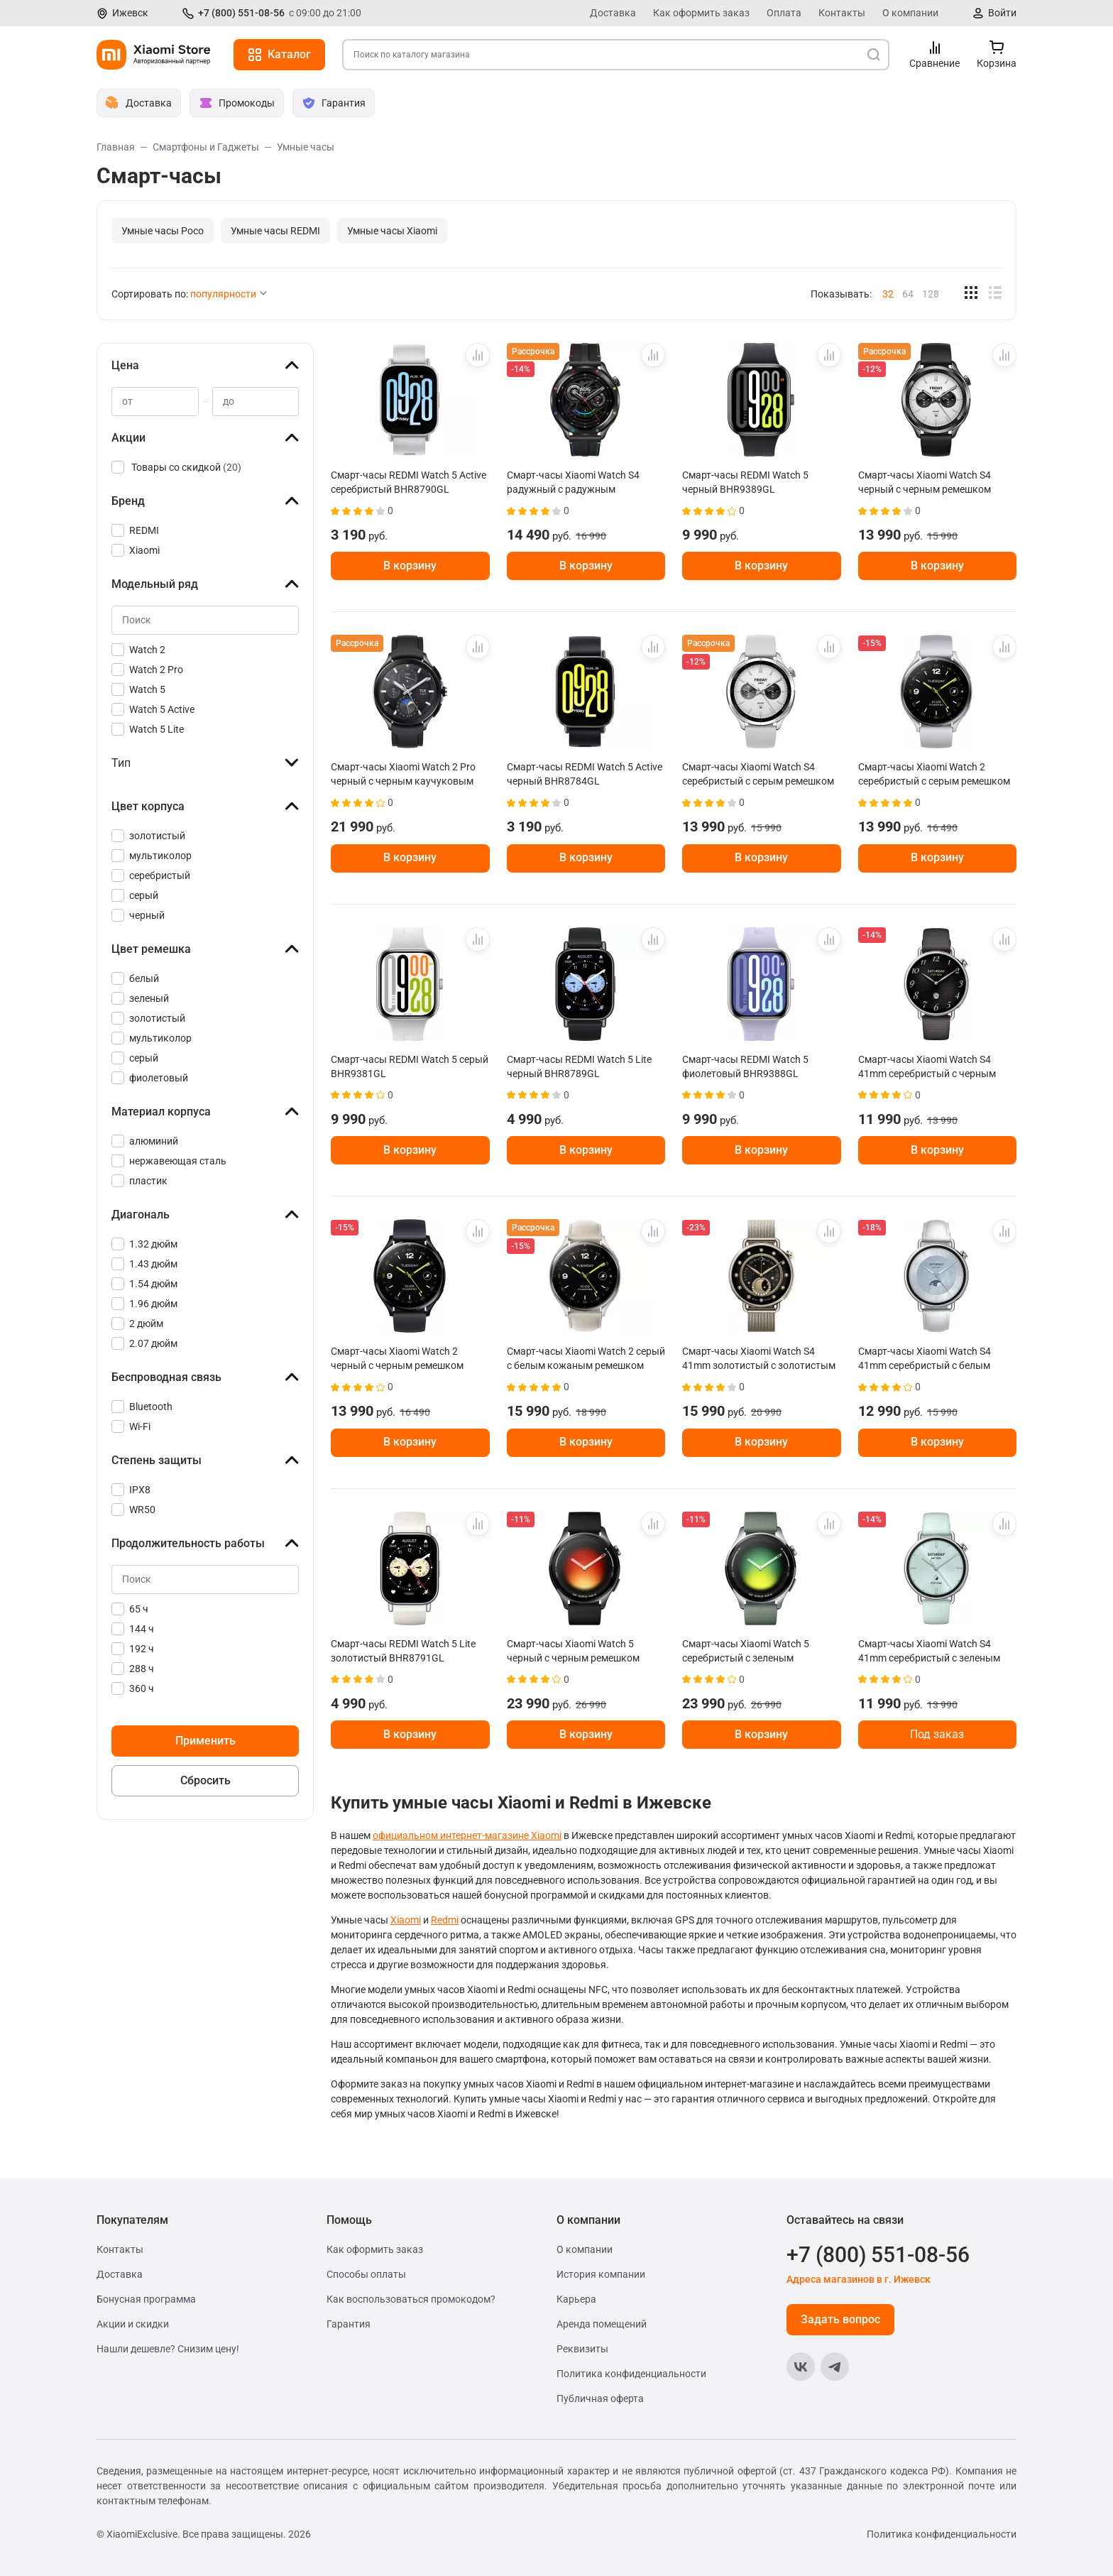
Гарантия (349, 2324)
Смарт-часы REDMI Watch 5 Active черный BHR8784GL (584, 774)
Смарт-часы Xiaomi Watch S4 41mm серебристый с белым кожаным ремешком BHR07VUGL (936, 1358)
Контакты (841, 12)
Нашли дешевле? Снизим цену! (168, 2348)
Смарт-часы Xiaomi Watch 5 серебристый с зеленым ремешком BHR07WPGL (745, 1651)
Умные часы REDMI (275, 230)
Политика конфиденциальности (631, 2373)
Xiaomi (405, 1920)
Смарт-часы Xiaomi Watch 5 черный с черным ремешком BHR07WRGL (573, 1651)
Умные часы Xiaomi (392, 230)
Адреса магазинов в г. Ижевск (858, 2279)
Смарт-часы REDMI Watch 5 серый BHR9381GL (409, 1066)
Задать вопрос (840, 2319)
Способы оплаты (366, 2274)
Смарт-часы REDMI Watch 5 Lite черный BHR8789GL (579, 1066)
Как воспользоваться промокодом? (411, 2299)
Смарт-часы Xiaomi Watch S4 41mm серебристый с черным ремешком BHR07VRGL (927, 1066)
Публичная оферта (600, 2398)
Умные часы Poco (162, 230)
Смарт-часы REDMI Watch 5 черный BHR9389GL (745, 482)
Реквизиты (582, 2348)
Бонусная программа (146, 2299)
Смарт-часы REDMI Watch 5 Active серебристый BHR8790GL (408, 482)
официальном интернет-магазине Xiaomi (467, 1835)
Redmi (445, 1920)
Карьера (576, 2299)
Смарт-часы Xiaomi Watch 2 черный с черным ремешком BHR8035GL (397, 1358)
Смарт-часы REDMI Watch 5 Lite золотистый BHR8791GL (403, 1651)
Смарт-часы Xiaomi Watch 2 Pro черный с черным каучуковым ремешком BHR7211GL (403, 774)
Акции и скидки (133, 2324)
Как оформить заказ (701, 12)
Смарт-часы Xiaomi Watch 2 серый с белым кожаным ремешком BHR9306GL (586, 1358)
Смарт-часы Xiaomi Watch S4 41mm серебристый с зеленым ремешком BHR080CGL (929, 1651)
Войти (1002, 12)
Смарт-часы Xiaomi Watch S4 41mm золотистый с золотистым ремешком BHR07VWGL (758, 1358)
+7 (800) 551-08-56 (241, 12)
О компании (910, 12)
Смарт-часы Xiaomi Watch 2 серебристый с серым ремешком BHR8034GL (934, 774)
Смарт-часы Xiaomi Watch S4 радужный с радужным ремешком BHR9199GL (573, 482)
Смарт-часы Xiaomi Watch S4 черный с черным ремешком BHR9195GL (924, 482)
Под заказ (937, 1734)
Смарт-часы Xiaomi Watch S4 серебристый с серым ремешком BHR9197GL (758, 774)
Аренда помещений (601, 2324)
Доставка (613, 12)
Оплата (784, 12)
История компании (600, 2274)
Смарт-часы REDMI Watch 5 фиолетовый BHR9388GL (745, 1066)
